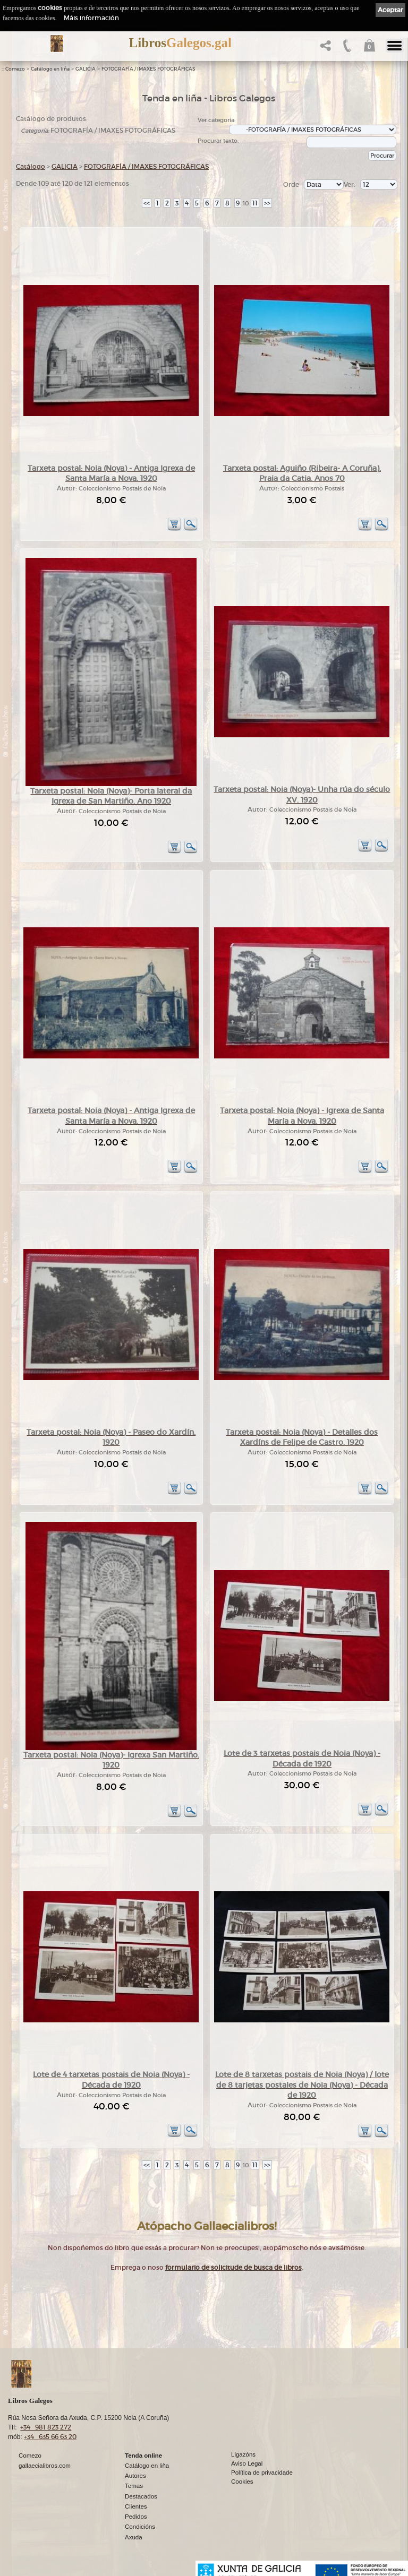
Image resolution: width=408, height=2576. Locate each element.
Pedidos (136, 2516)
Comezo (15, 69)
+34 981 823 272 (45, 2427)
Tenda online (143, 2455)
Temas (134, 2486)
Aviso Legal (246, 2463)
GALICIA (85, 69)
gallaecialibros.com (45, 2465)
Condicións (140, 2526)
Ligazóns (243, 2454)
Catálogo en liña (50, 69)
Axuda (133, 2537)
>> (267, 203)
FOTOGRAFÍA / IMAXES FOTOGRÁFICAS (148, 69)
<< (146, 203)
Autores (135, 2475)
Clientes (136, 2506)
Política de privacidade (262, 2472)
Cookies (242, 2481)
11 (255, 203)
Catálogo (30, 166)
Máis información (91, 18)
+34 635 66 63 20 (50, 2437)
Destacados (141, 2496)
